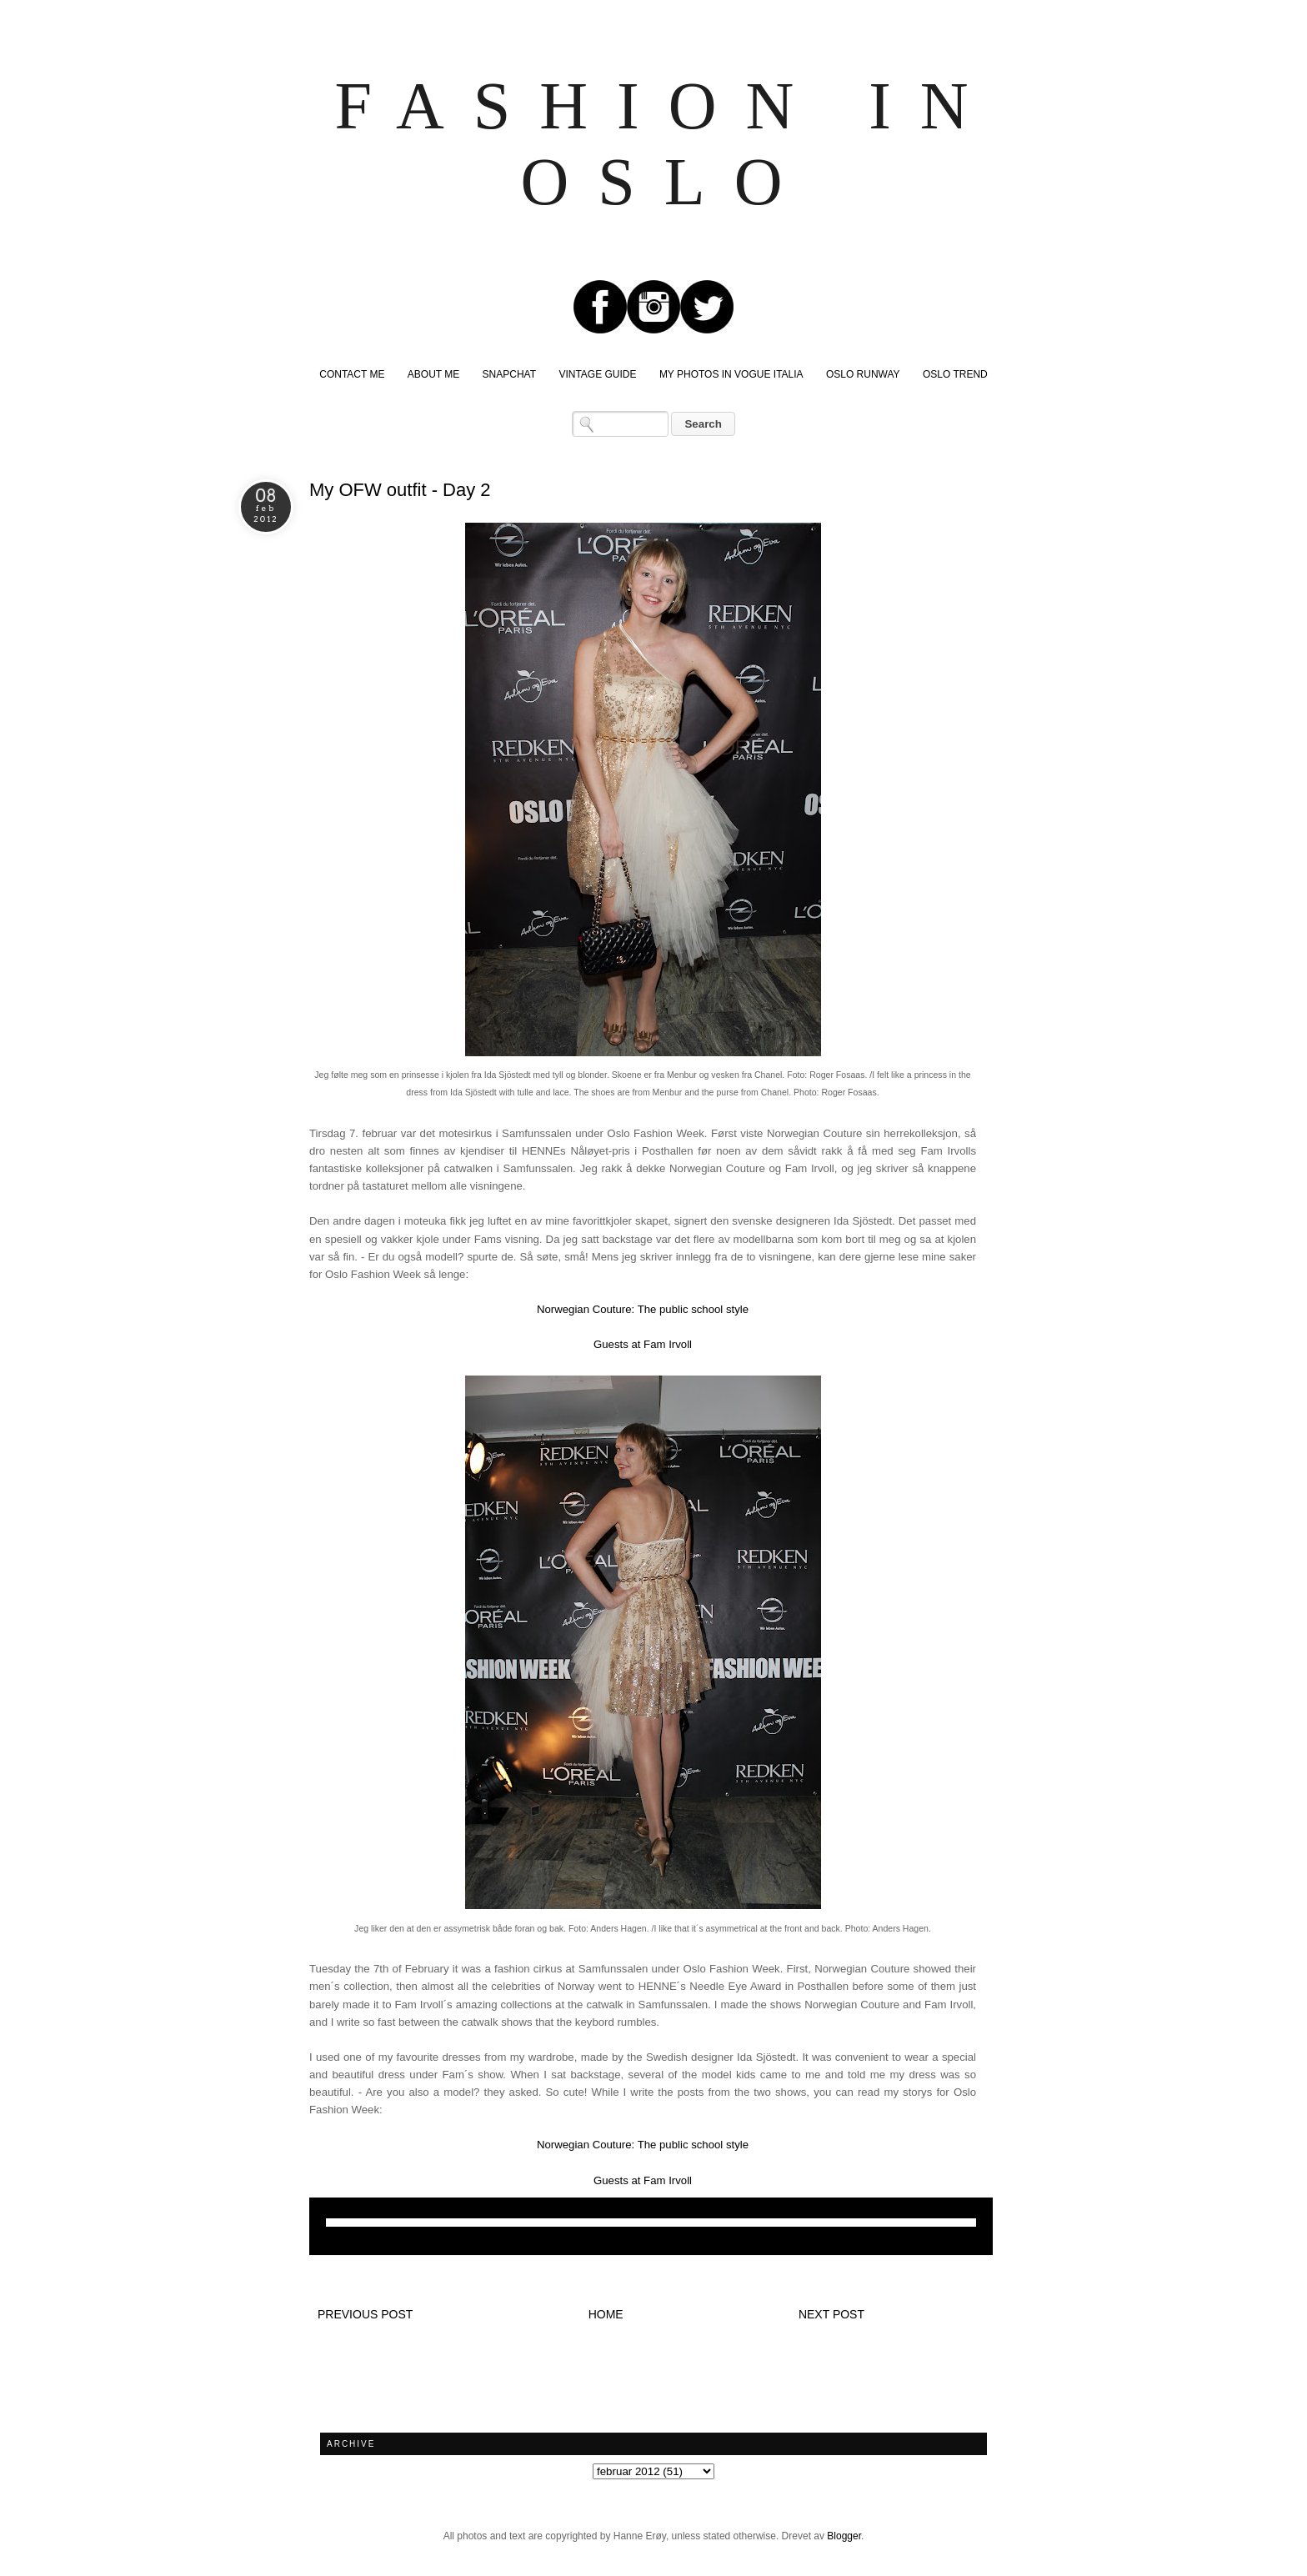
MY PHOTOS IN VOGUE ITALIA (731, 374)
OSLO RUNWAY (863, 374)
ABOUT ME (433, 374)
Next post (831, 2314)
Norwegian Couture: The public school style (643, 1309)
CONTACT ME (351, 374)
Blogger (844, 2536)
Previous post (365, 2314)
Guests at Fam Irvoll (642, 1344)
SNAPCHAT (509, 374)
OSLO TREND (955, 374)
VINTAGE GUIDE (597, 374)
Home (605, 2314)
